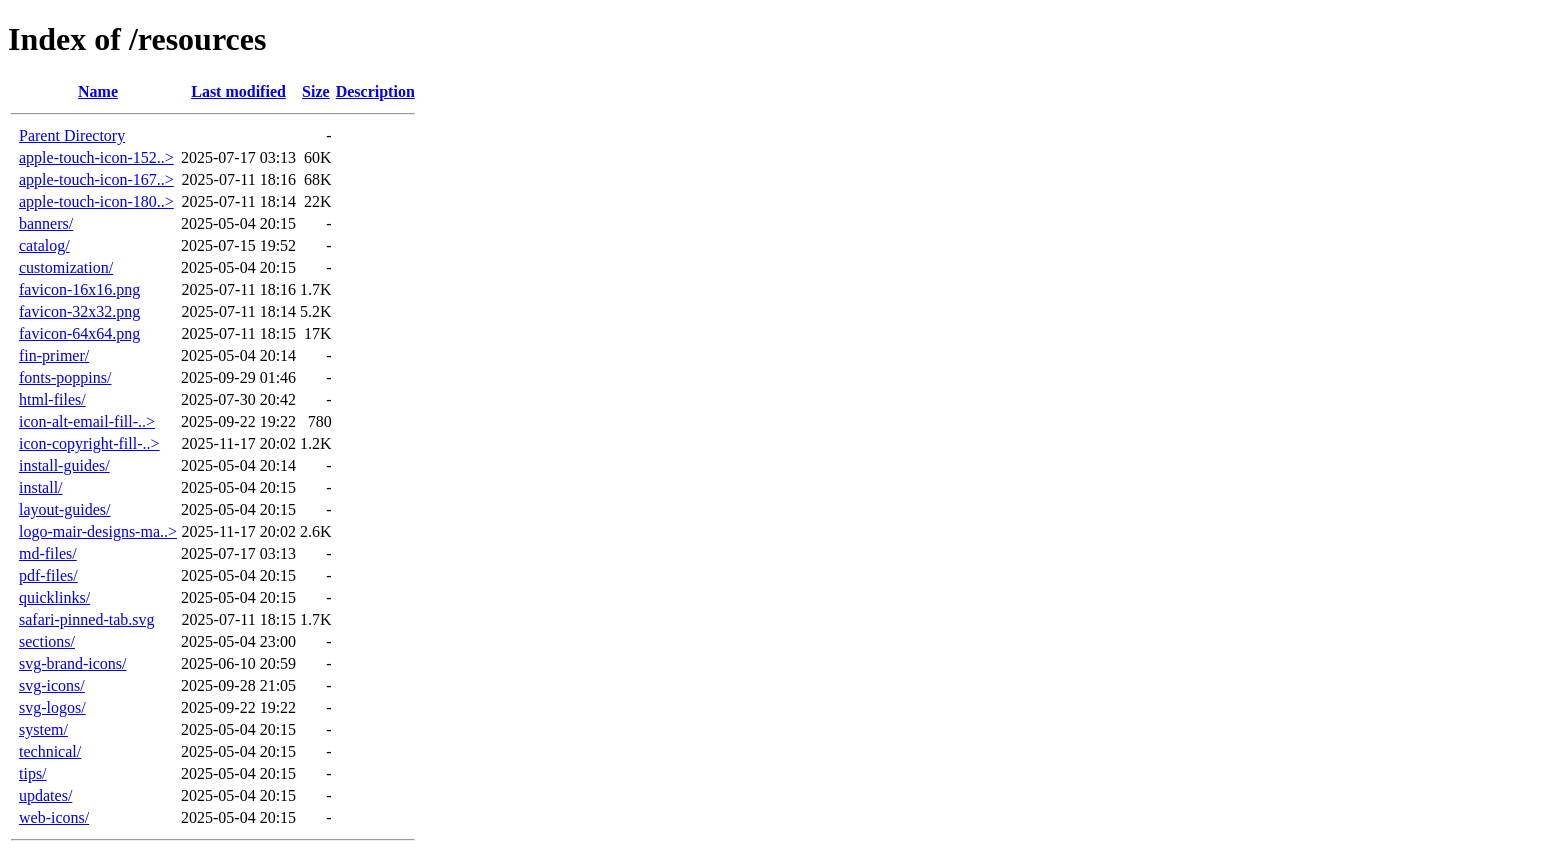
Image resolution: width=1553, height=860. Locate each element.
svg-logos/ (52, 707)
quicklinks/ (54, 597)
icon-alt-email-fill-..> (87, 421)
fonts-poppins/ (65, 377)
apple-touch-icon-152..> (96, 157)
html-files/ (52, 399)
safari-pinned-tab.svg (87, 619)
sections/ (47, 641)
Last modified (238, 91)
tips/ (33, 773)
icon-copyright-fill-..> (89, 443)
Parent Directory (72, 135)
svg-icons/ (52, 685)
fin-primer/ (54, 355)
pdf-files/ (48, 575)
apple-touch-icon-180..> (96, 201)
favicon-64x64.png (79, 333)
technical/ (50, 751)
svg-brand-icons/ (73, 663)
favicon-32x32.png (79, 311)
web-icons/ (54, 817)
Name (98, 91)
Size (316, 91)
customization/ (66, 267)
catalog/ (44, 245)
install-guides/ (64, 465)
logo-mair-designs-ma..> (98, 531)
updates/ (45, 795)
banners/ (46, 223)
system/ (43, 729)
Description (375, 91)
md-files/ (48, 553)
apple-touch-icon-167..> (96, 179)
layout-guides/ (65, 509)
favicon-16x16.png (79, 289)
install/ (41, 487)
